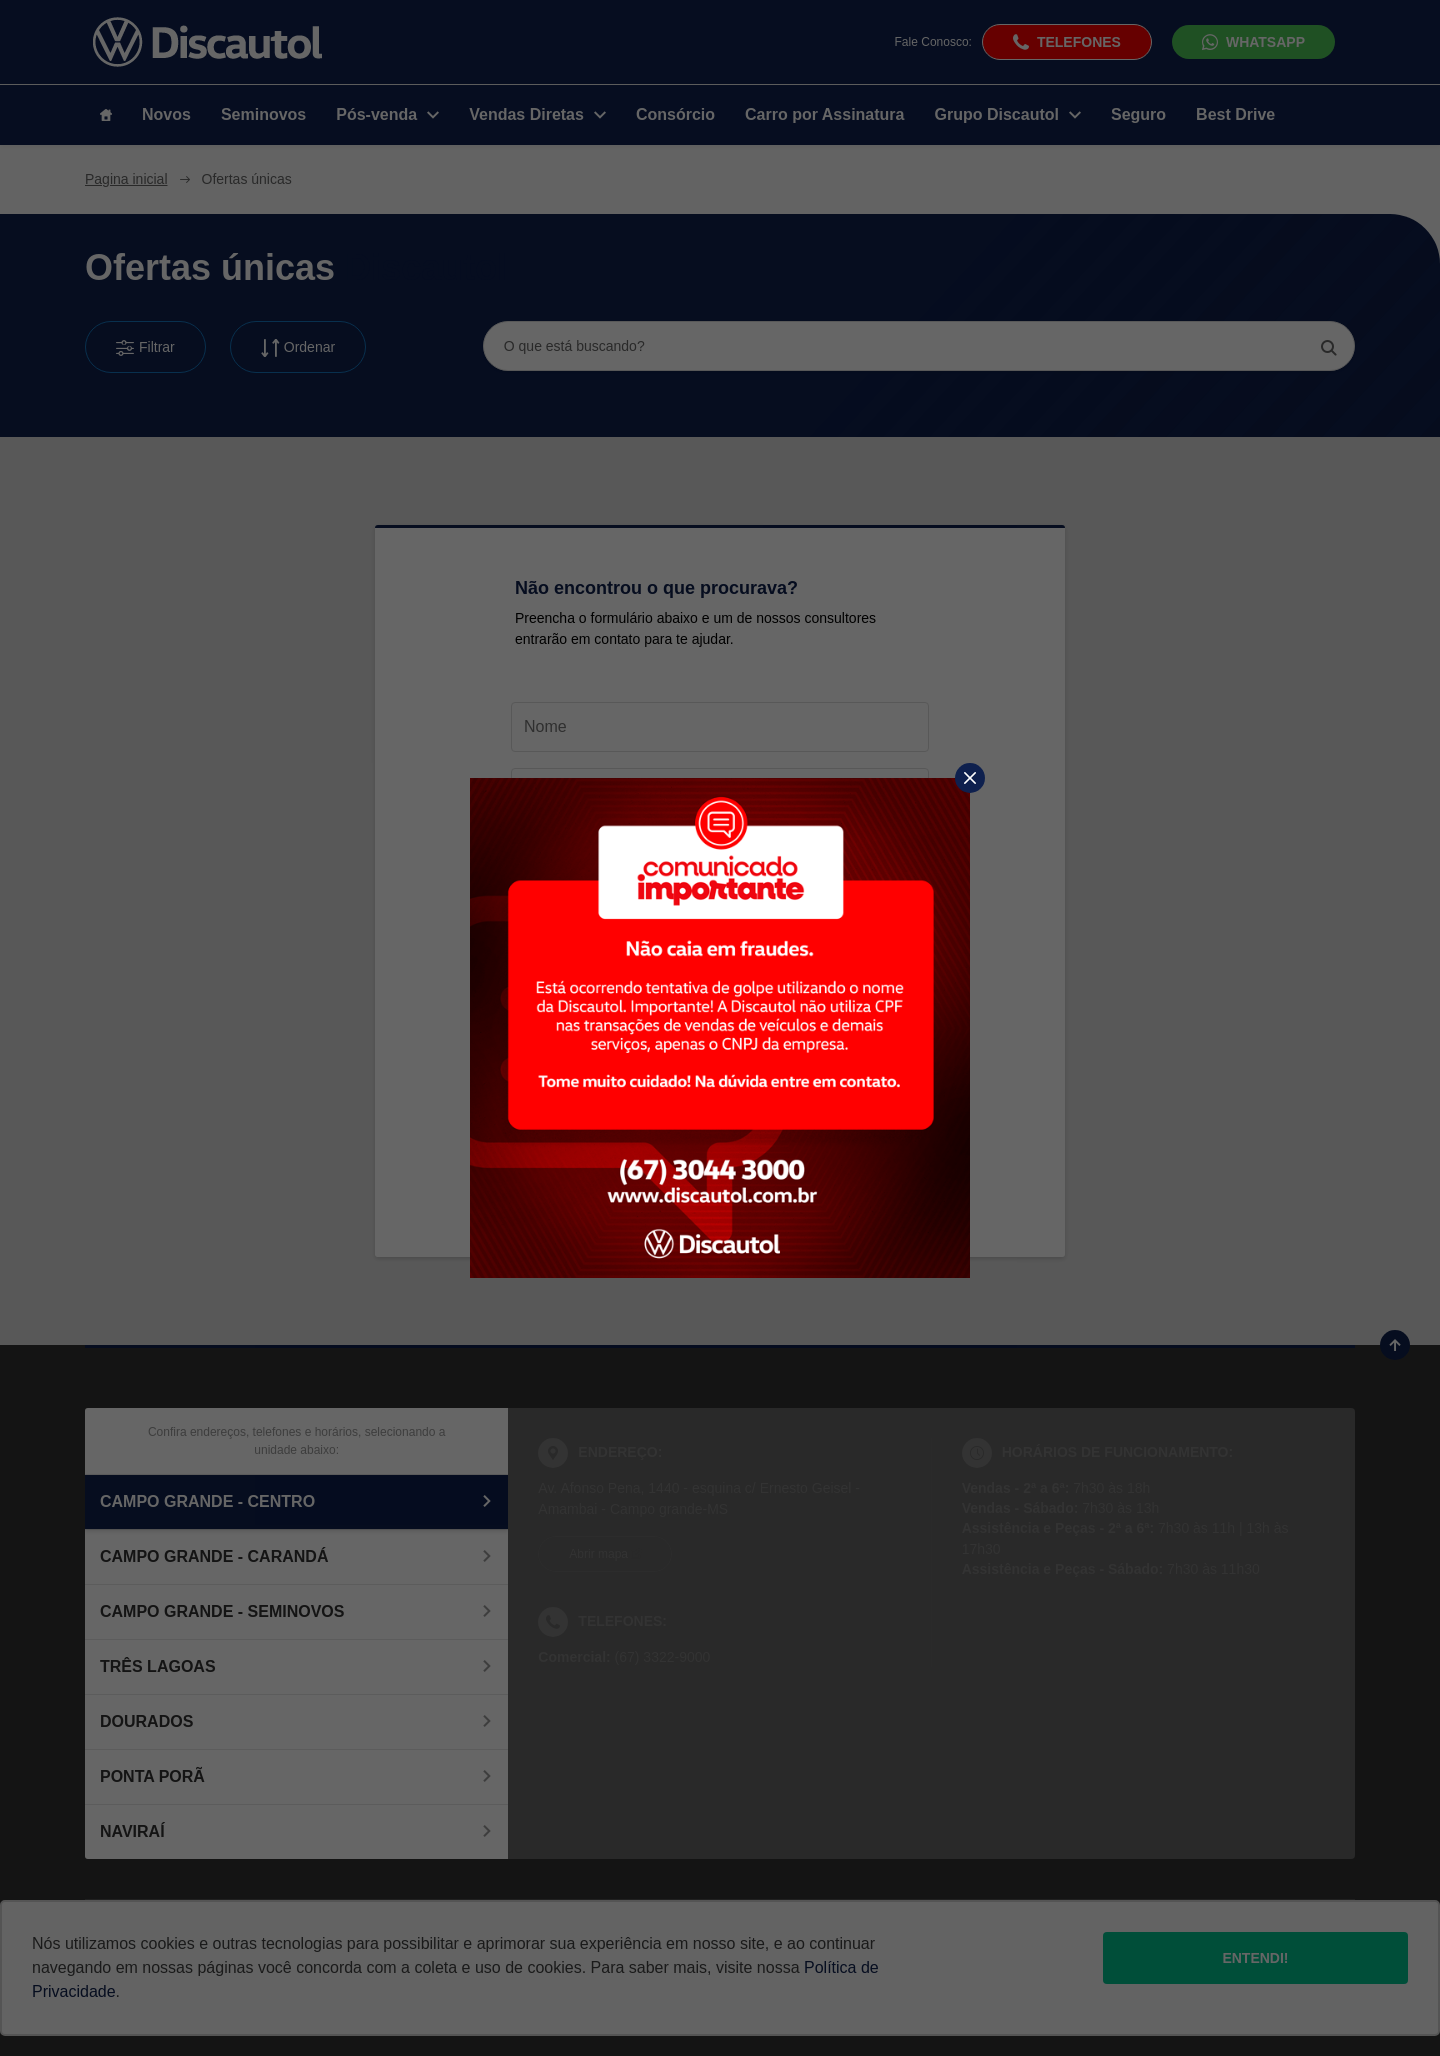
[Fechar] (970, 778)
